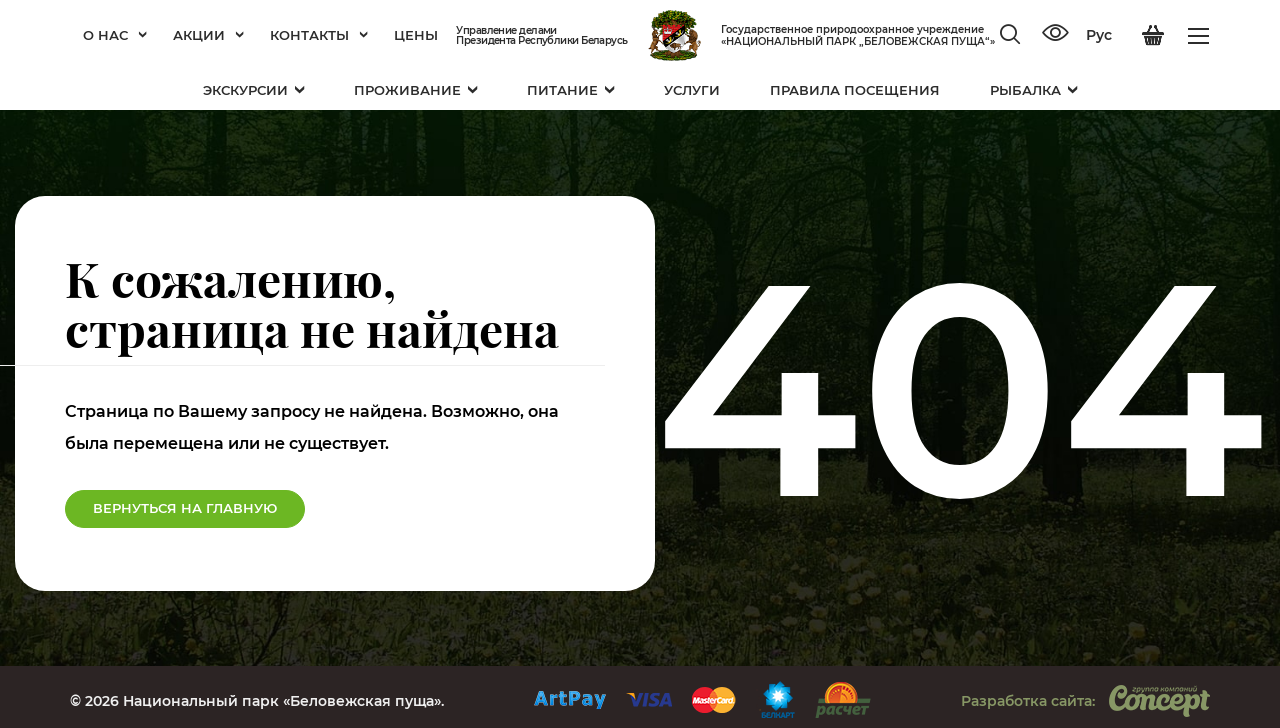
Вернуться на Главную (185, 508)
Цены (416, 35)
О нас (115, 35)
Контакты (319, 35)
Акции (208, 35)
